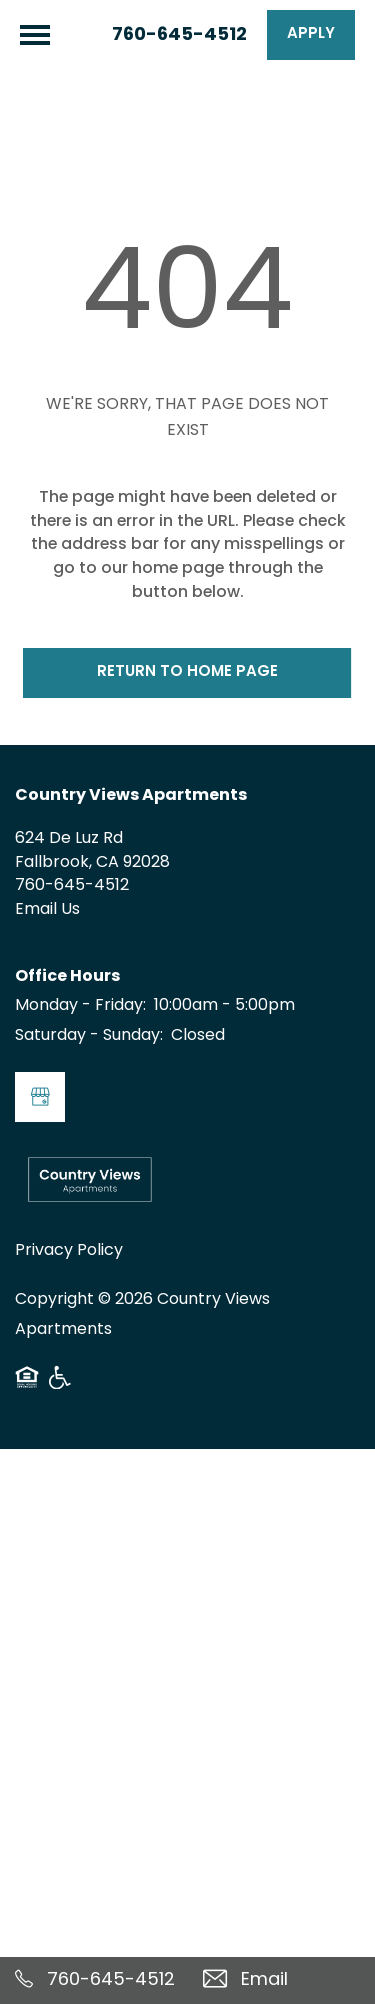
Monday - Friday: (80, 1006)
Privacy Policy (69, 1251)
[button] (311, 35)
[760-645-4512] (94, 1980)
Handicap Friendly (61, 1385)
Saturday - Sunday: (89, 1036)
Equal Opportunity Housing (27, 1385)
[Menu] (35, 35)
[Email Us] (282, 1980)
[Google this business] (40, 1097)
